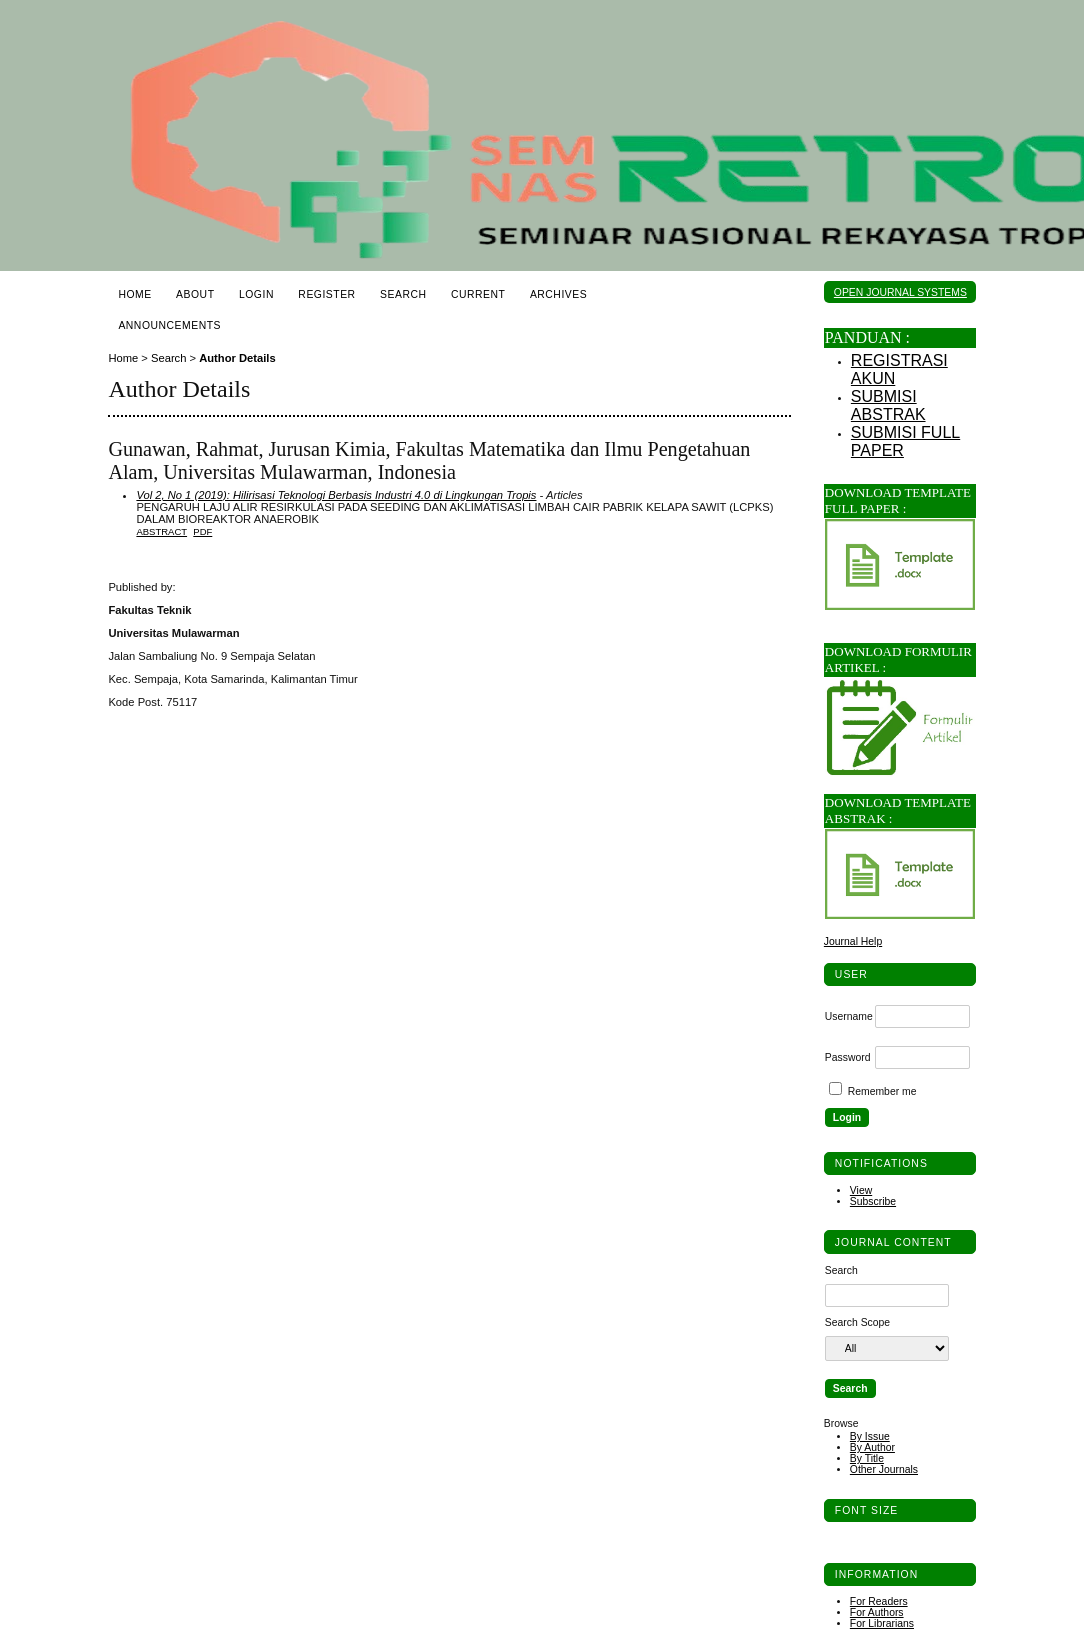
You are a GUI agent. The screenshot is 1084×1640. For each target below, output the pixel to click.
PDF (202, 531)
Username (849, 1016)
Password (848, 1057)
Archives (558, 294)
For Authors (877, 1612)
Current (478, 294)
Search (403, 294)
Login (256, 294)
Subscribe (873, 1201)
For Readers (879, 1601)
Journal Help (853, 941)
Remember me (882, 1091)
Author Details (237, 358)
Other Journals (884, 1469)
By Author (872, 1447)
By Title (867, 1458)
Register (326, 294)
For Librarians (882, 1623)
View (861, 1190)
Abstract (161, 531)
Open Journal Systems (900, 292)
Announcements (169, 325)
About (195, 294)
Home (134, 294)
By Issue (870, 1436)
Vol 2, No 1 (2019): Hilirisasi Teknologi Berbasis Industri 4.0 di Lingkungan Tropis (336, 495)
